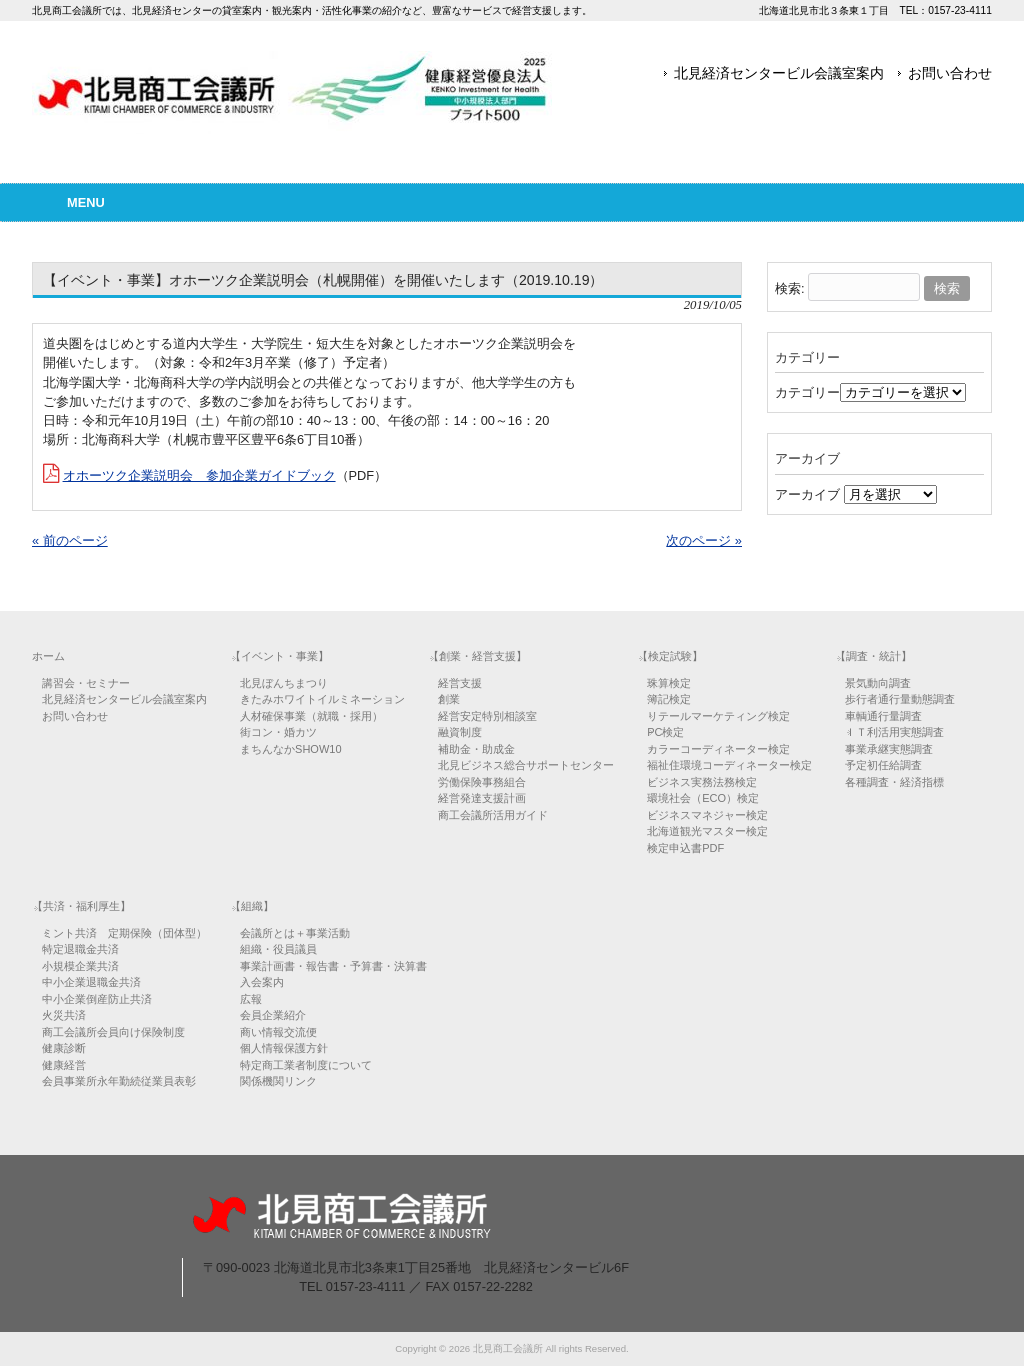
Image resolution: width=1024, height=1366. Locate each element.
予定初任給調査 (883, 765)
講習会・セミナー (86, 683)
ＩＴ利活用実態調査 (894, 732)
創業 (449, 699)
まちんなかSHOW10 (290, 749)
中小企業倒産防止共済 (97, 999)
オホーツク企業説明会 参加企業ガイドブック (199, 475)
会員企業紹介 (273, 1015)
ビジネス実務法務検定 (702, 782)
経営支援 (460, 683)
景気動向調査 (878, 683)
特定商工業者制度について (306, 1065)
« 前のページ (70, 540)
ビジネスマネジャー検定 (707, 815)
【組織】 (252, 906)
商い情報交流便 (278, 1032)
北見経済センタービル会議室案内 (779, 73)
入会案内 (262, 982)
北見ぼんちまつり (284, 683)
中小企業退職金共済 (91, 982)
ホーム (48, 656)
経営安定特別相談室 (487, 716)
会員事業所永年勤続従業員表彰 (119, 1081)
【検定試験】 (670, 656)
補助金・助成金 (476, 749)
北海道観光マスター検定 (707, 831)
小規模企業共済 (80, 966)
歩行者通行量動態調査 (900, 699)
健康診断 (64, 1048)
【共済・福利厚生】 (81, 906)
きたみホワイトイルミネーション (322, 699)
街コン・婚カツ (278, 732)
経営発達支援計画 (482, 798)
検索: (790, 288)
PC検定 (665, 732)
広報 (251, 999)
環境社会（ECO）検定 (703, 798)
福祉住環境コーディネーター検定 (729, 765)
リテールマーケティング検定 (718, 716)
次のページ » (704, 540)
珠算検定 (669, 683)
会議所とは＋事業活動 (295, 933)
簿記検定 (669, 699)
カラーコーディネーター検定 (718, 749)
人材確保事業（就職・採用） (311, 716)
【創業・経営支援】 (477, 656)
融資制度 (460, 732)
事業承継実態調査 (889, 749)
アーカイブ (807, 494)
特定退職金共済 (80, 949)
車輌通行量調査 (883, 716)
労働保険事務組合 (482, 782)
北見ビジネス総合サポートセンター (526, 765)
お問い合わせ (950, 73)
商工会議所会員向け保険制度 (113, 1032)
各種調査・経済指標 (894, 782)
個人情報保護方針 (284, 1048)
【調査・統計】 (873, 656)
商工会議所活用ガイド (493, 815)
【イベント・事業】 (279, 656)
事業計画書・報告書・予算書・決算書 (333, 966)
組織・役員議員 (278, 949)
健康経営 (64, 1065)
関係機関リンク (278, 1081)
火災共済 (64, 1015)
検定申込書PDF (685, 848)
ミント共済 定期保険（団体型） (124, 933)
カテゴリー (807, 392)
